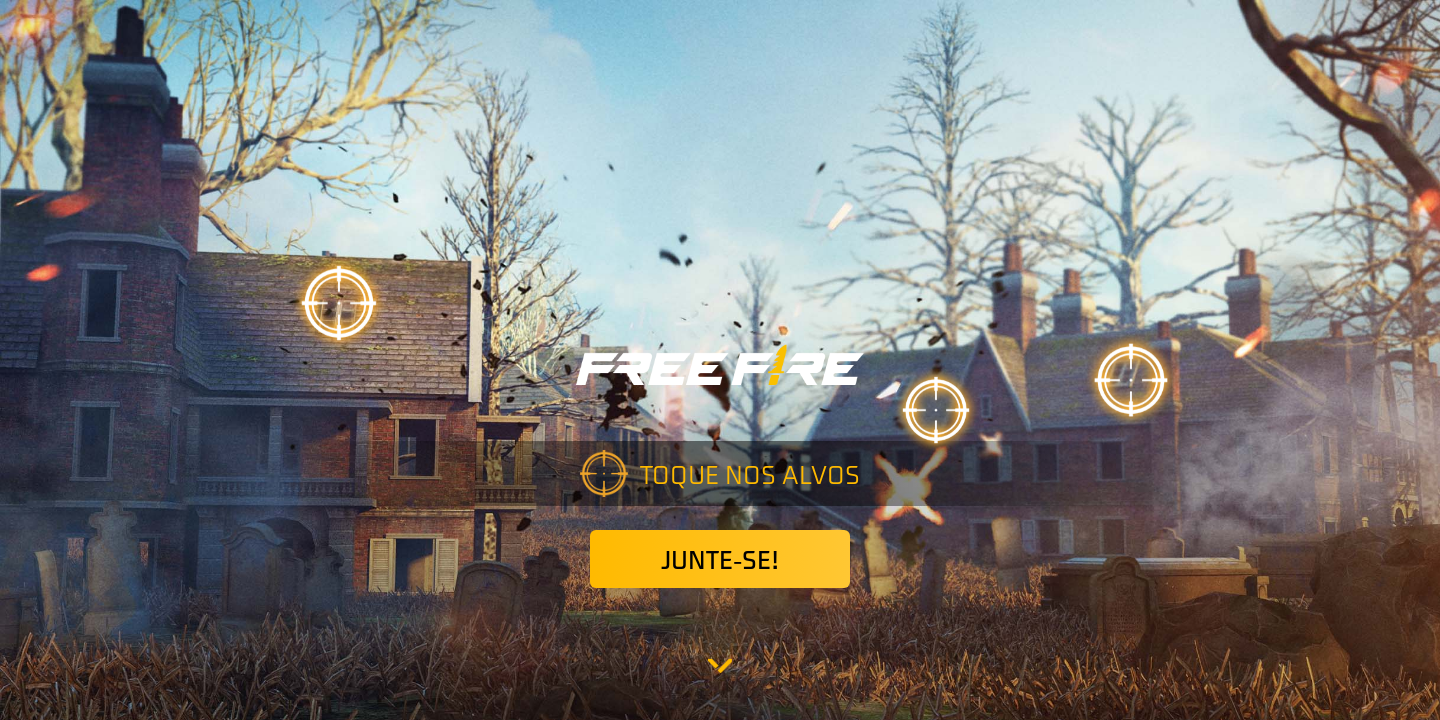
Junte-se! (720, 559)
